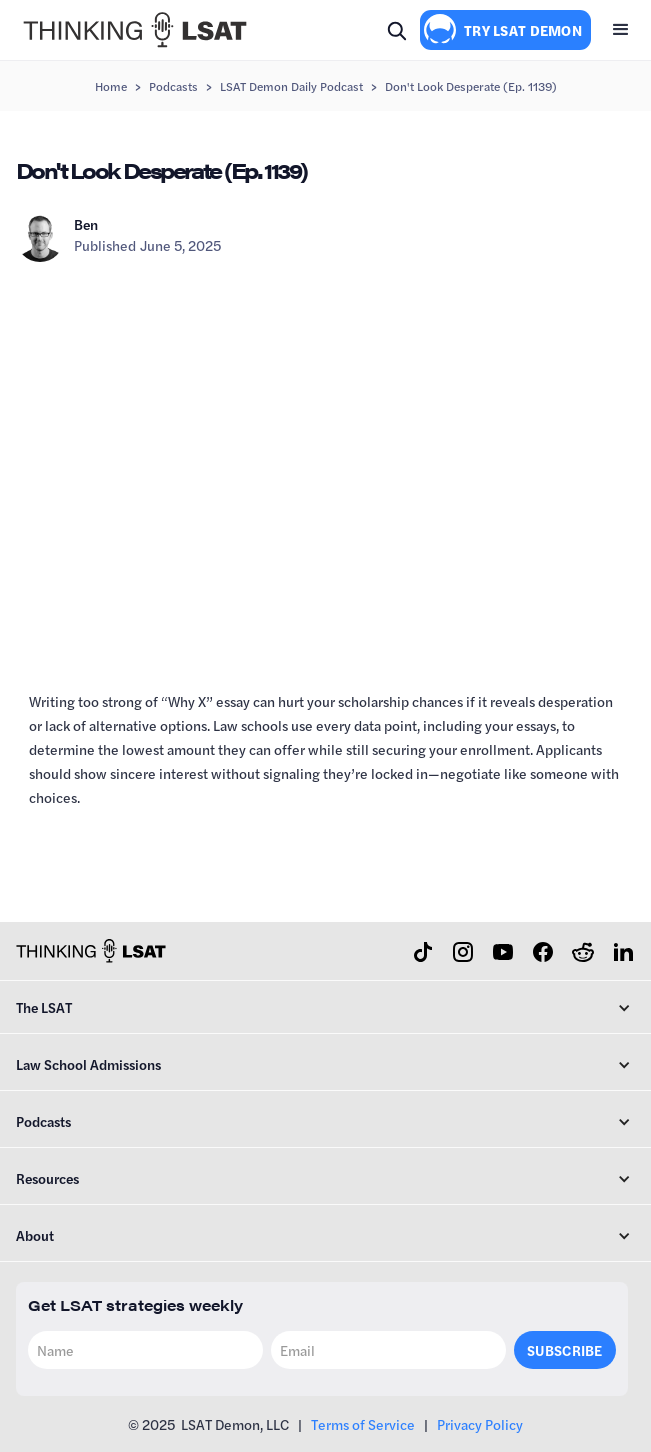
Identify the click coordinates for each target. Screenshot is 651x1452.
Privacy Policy (480, 1424)
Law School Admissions (88, 1064)
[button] (621, 30)
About (35, 1235)
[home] (130, 30)
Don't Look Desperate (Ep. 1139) (471, 86)
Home (111, 86)
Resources (47, 1178)
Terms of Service (363, 1424)
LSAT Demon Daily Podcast (291, 86)
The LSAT (44, 1007)
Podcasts (173, 86)
